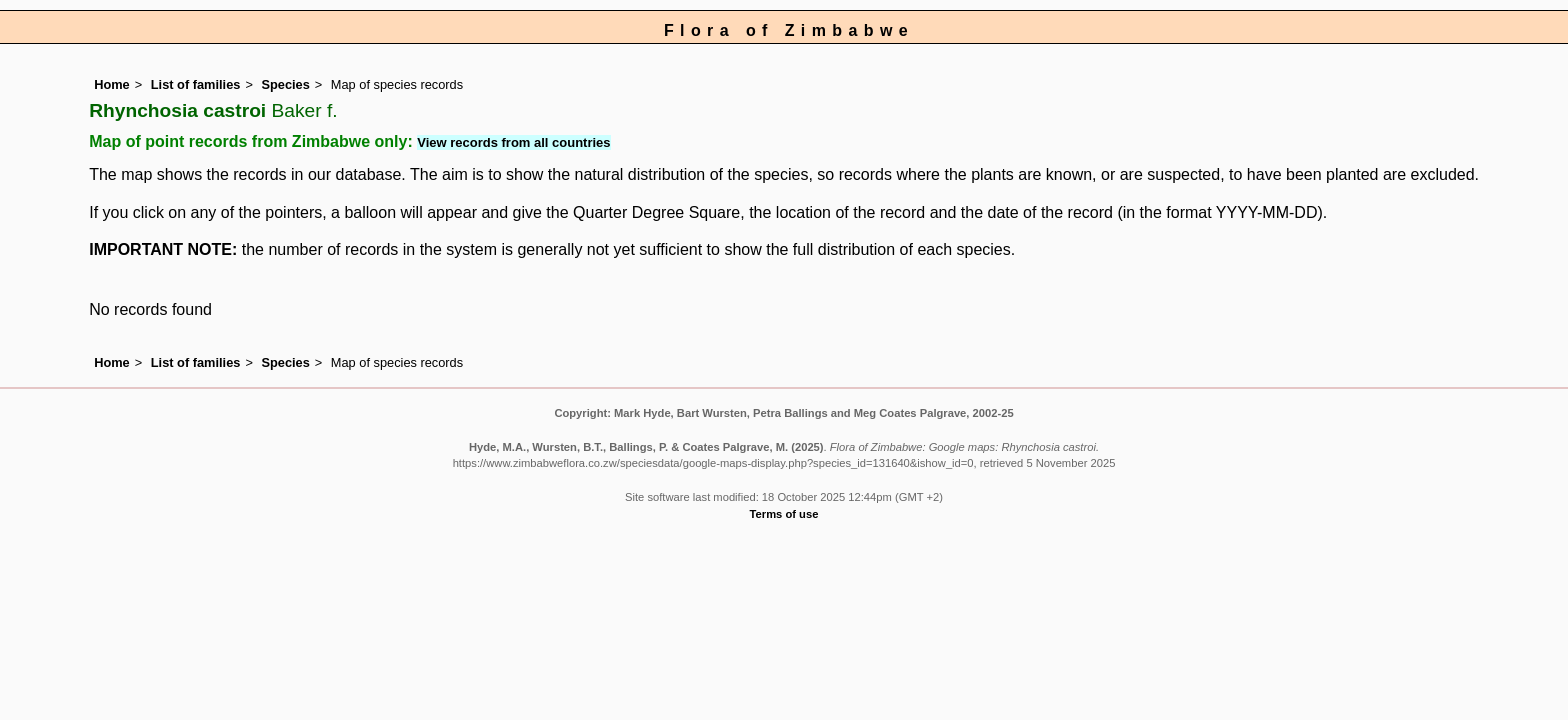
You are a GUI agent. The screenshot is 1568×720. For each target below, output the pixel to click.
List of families (196, 84)
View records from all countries (513, 142)
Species (285, 84)
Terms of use (784, 514)
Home (112, 84)
